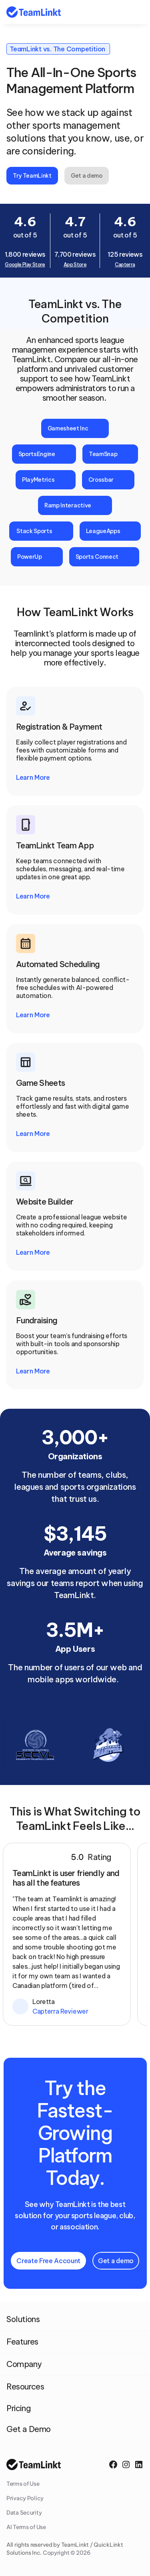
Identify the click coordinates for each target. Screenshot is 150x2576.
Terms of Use (23, 2483)
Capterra (125, 265)
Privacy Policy (25, 2498)
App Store (75, 265)
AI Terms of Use (26, 2527)
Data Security (24, 2512)
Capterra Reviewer (60, 2011)
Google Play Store (25, 265)
